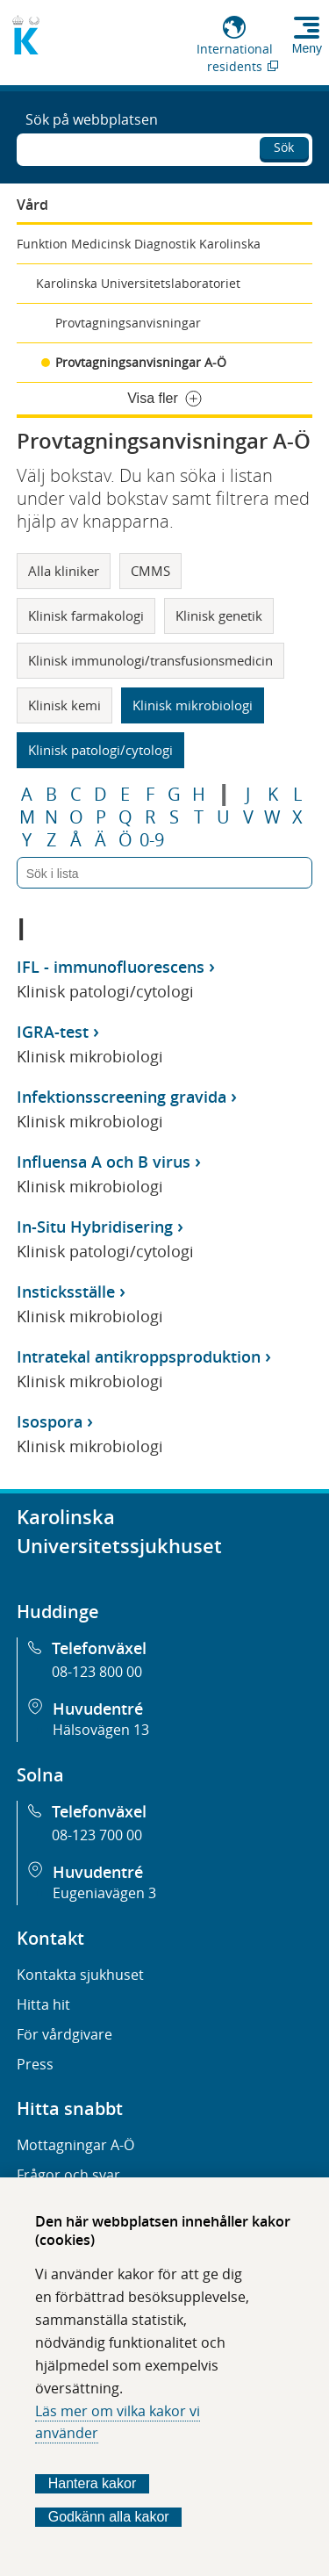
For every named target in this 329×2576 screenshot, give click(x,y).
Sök (284, 147)
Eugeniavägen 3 (104, 1893)
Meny (307, 48)
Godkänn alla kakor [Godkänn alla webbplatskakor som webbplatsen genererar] (108, 2516)
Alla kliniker (63, 570)
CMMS (150, 570)
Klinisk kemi (64, 705)
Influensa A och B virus (103, 1161)
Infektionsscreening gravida (121, 1096)
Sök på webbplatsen (91, 119)
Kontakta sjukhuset (80, 1974)
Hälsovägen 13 (101, 1729)
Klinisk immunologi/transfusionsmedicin (150, 660)
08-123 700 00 (97, 1835)
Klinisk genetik (218, 615)
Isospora (49, 1421)
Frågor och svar (68, 2174)
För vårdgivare (64, 2034)
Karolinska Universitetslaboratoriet (138, 283)
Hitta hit (43, 2004)
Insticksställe (66, 1291)
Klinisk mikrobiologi (192, 705)
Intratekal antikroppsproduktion (139, 1356)
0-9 (151, 840)
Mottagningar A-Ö (75, 2145)
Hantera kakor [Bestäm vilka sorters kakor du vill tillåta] (92, 2483)
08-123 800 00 (97, 1671)
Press (35, 2064)
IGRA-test (53, 1031)
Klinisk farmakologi (86, 615)
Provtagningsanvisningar (128, 322)
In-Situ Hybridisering (95, 1226)
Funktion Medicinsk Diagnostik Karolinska (139, 243)
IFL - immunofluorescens (110, 966)
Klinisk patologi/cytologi (100, 750)
